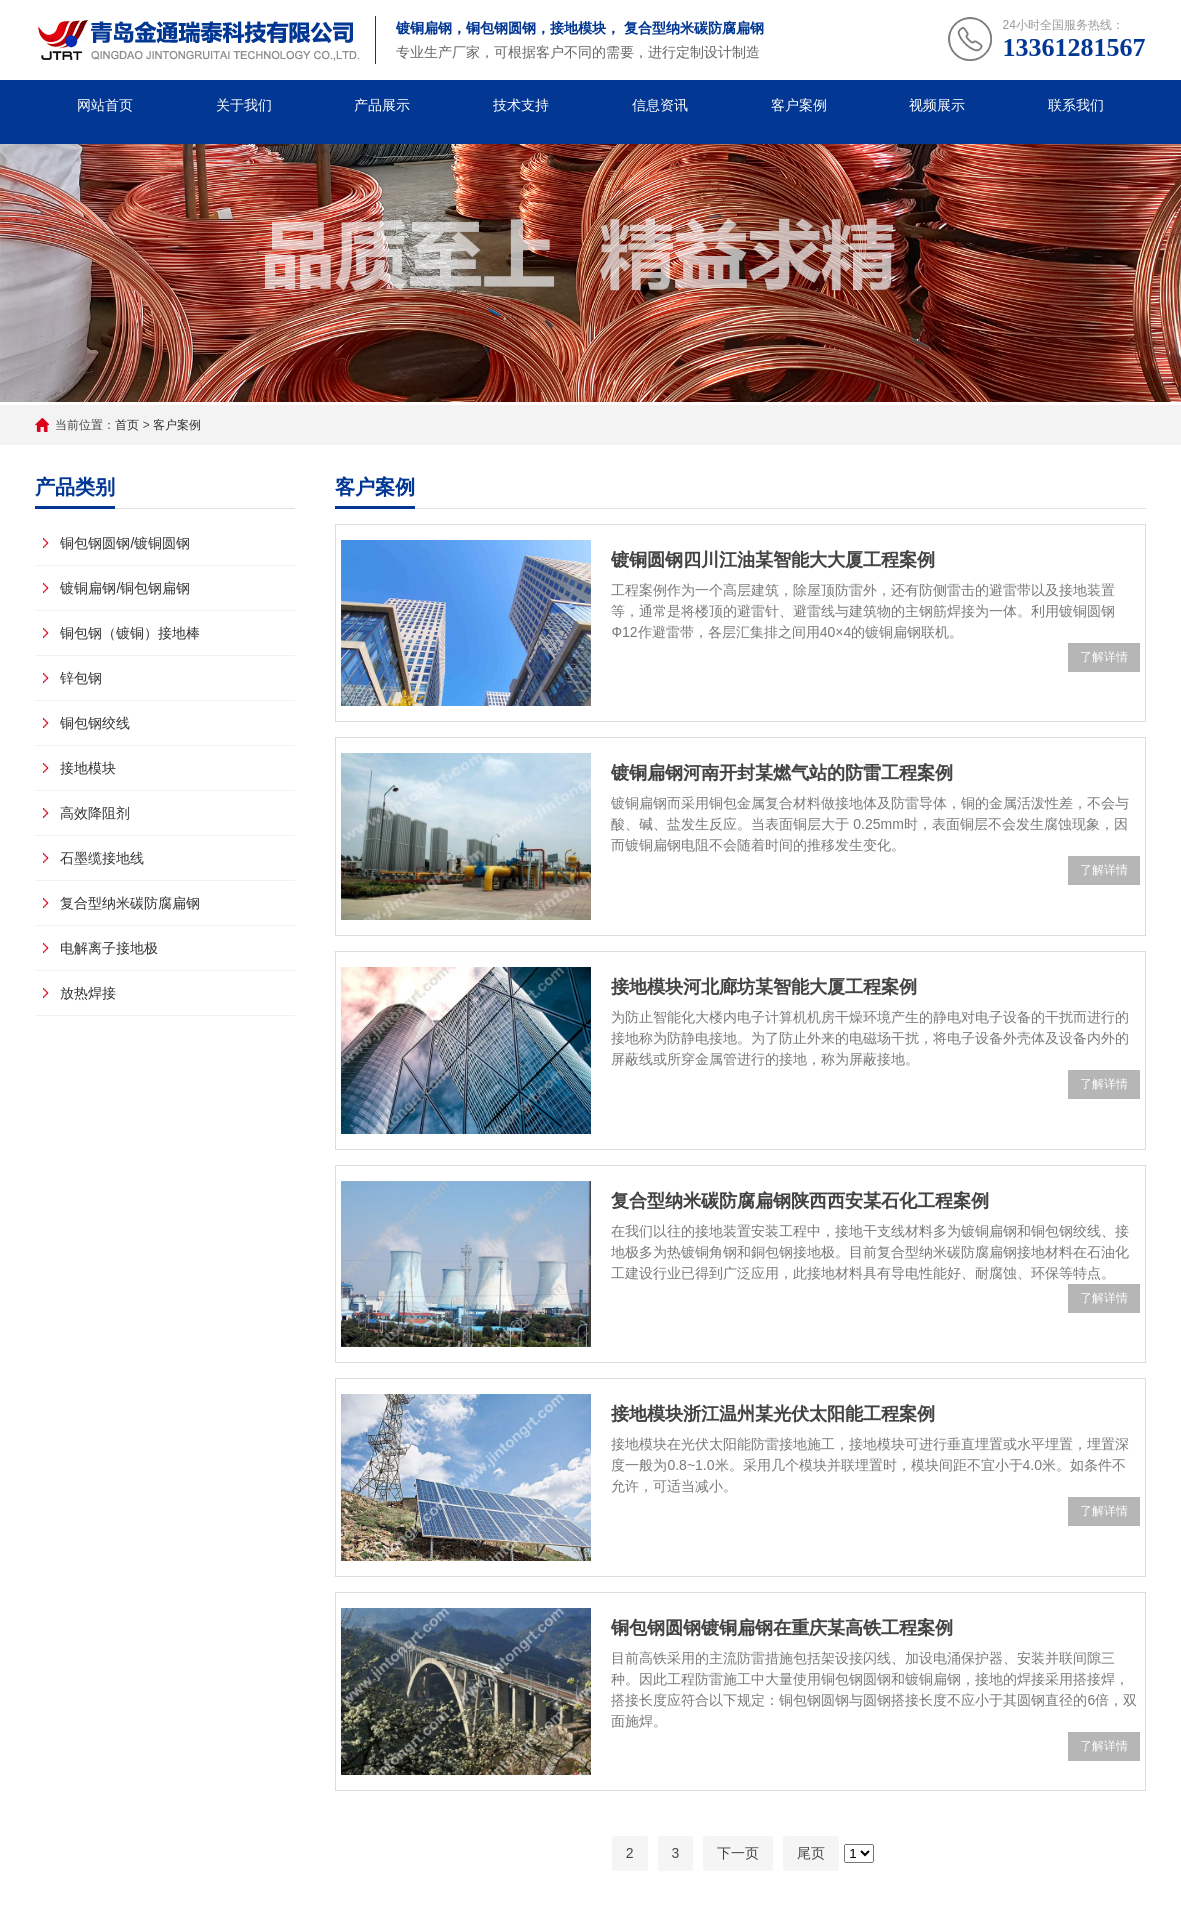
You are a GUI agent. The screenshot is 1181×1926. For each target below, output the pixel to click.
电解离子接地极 (109, 948)
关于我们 (244, 105)
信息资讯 (660, 105)
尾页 (811, 1853)
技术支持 (521, 105)
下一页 (738, 1853)
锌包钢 (81, 678)
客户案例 (799, 105)
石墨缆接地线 (102, 858)
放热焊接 (88, 993)
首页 (127, 425)
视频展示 (937, 105)
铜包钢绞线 (95, 723)
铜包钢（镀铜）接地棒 (130, 633)
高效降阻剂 (95, 813)
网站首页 (105, 105)
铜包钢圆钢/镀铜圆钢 (125, 543)
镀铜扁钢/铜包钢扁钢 (125, 588)
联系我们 (1076, 105)
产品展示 (382, 105)
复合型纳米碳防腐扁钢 (130, 903)
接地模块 (88, 768)
